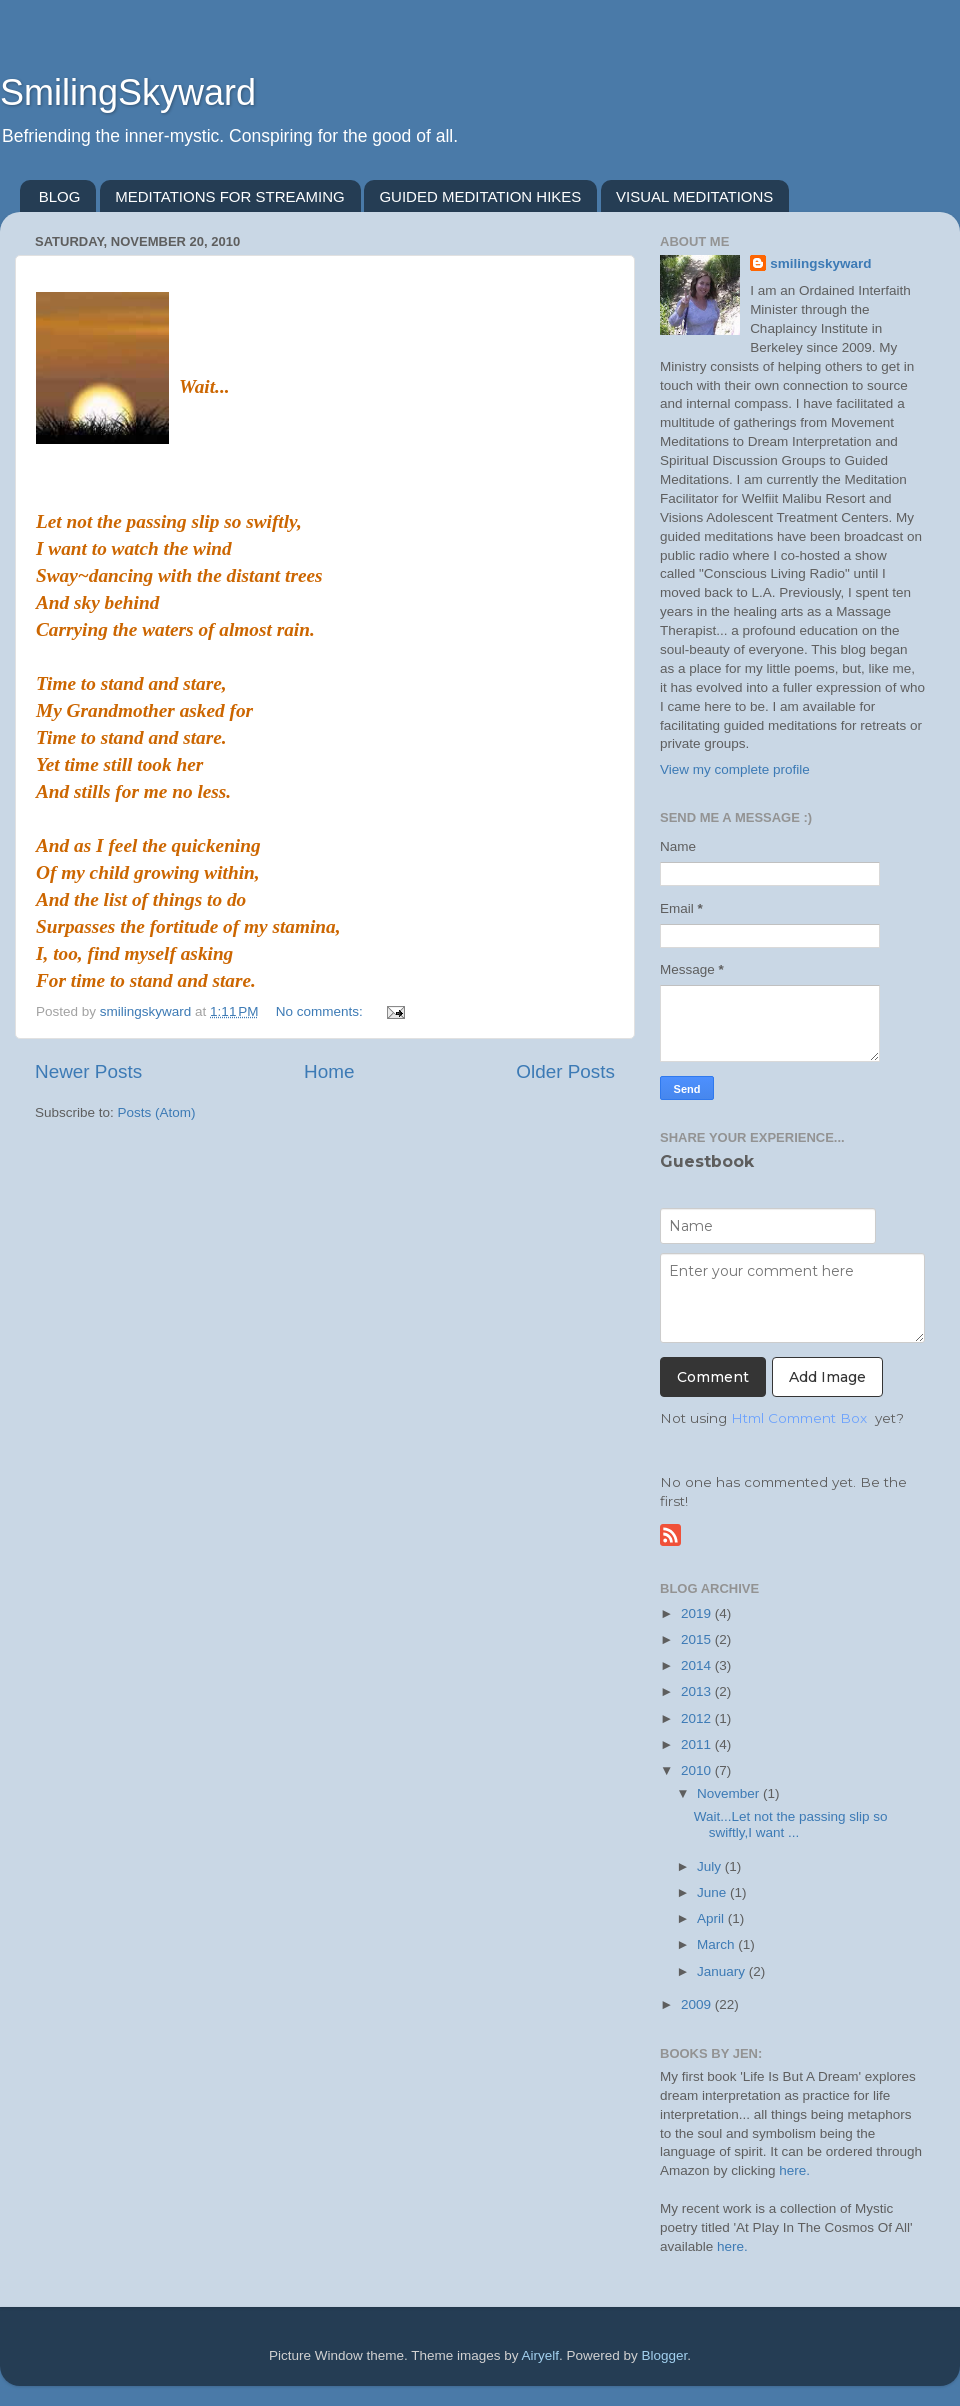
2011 (698, 1744)
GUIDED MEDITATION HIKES (480, 196)
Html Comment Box (799, 1418)
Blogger (665, 2355)
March (717, 1944)
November (730, 1793)
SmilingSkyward (128, 92)
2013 (698, 1691)
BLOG (60, 196)
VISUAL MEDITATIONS (694, 196)
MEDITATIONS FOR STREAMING (229, 196)
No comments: (321, 1011)
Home (329, 1071)
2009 (698, 2004)
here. (794, 2170)
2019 (698, 1613)
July (711, 1866)
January (723, 1971)
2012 (698, 1718)
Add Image (827, 1377)
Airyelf (541, 2355)
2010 (698, 1770)
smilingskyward (820, 263)
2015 (698, 1639)
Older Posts (565, 1071)
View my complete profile (735, 769)
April (712, 1918)
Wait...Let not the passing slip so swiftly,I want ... (791, 1824)
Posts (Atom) (157, 1112)
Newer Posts (88, 1071)
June (713, 1892)
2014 (698, 1665)
